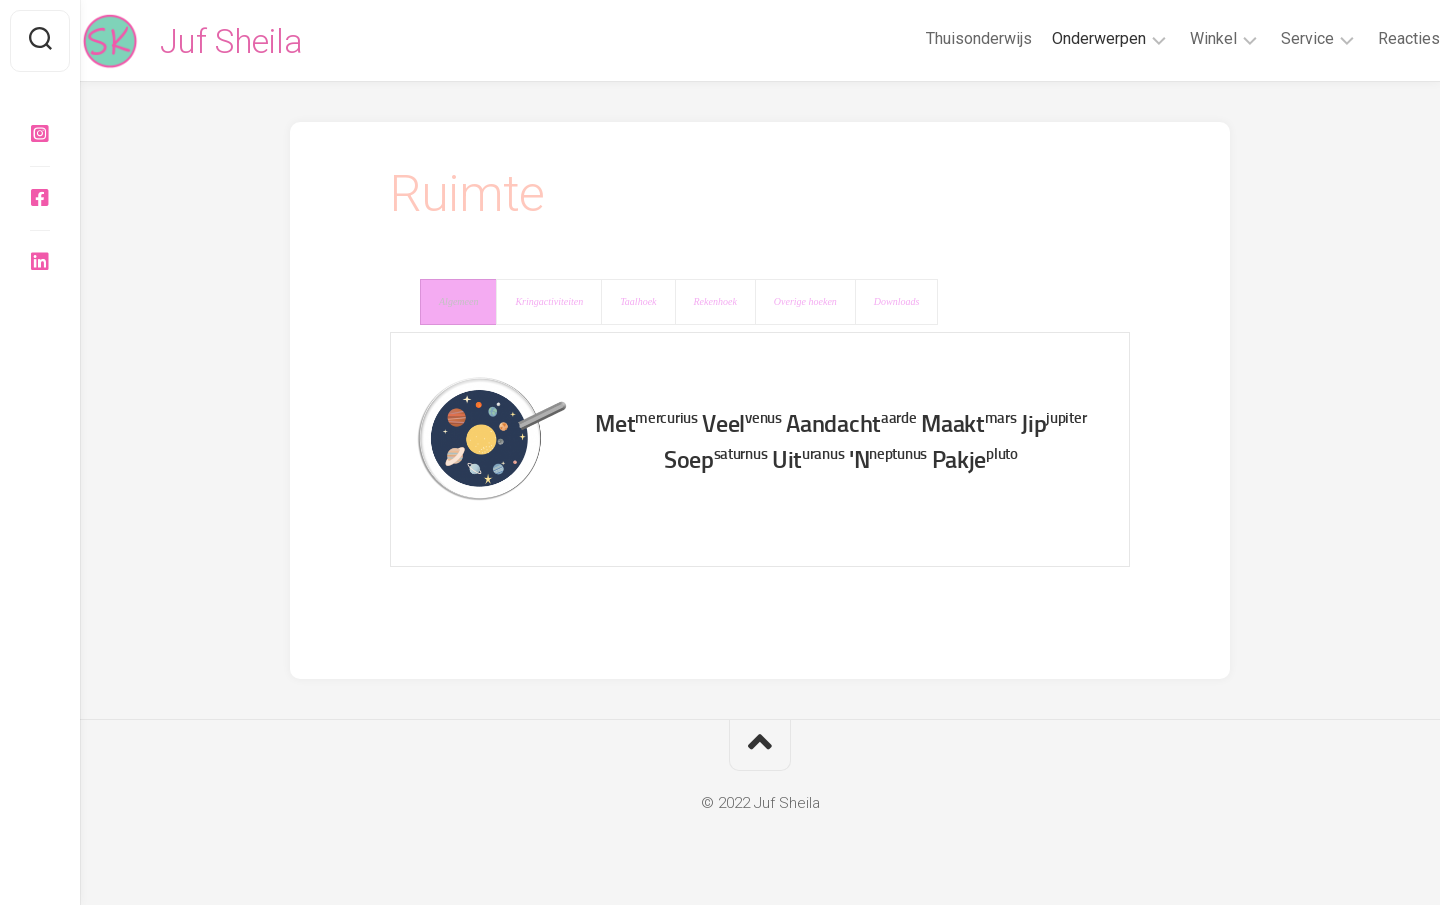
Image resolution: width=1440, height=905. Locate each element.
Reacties (1369, 38)
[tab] (458, 302)
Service (1267, 38)
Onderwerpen (1059, 38)
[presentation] (458, 302)
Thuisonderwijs (939, 38)
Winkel (1173, 38)
